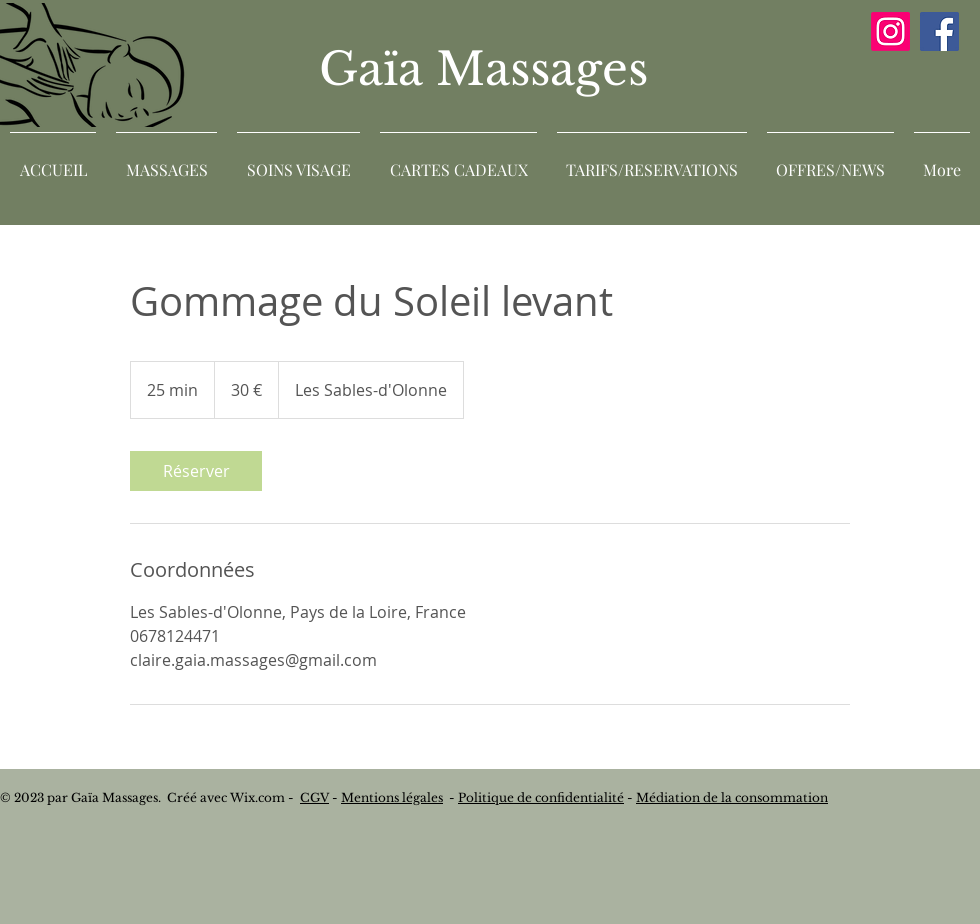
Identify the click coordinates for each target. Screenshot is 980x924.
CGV (314, 797)
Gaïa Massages (490, 69)
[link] (196, 471)
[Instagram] (890, 31)
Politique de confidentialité (541, 797)
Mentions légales (392, 797)
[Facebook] (939, 31)
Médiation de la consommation (732, 797)
